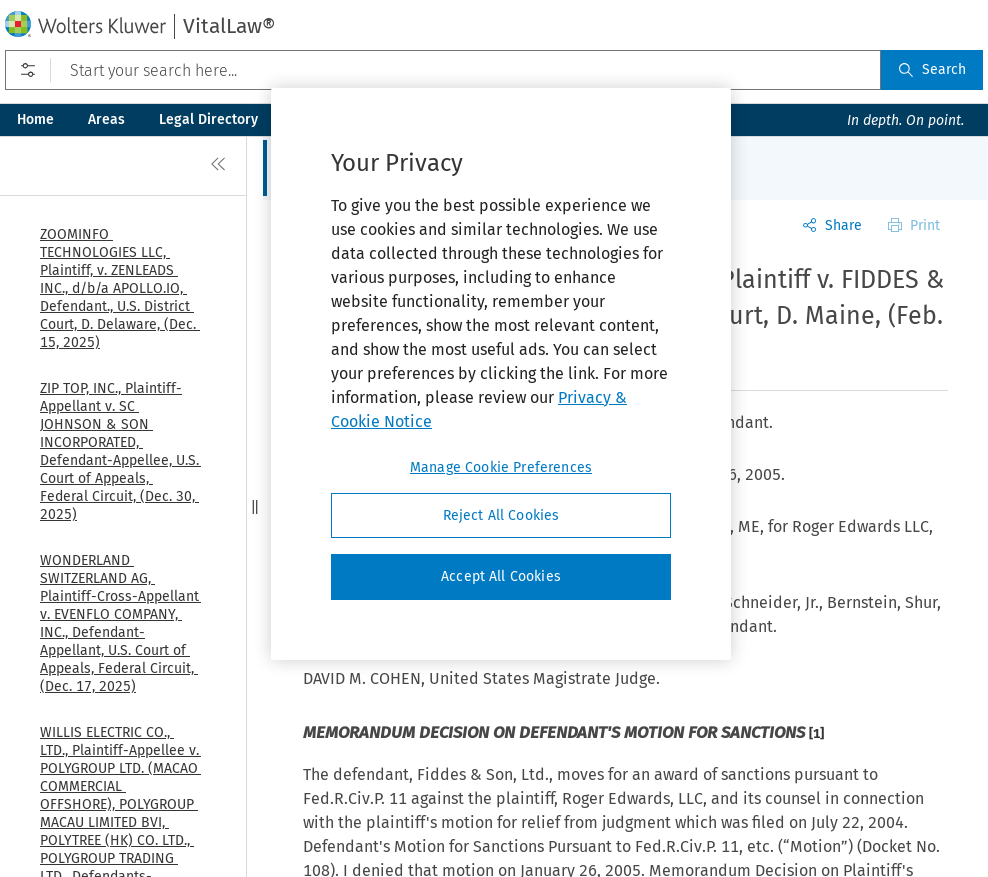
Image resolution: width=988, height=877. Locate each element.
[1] (816, 733)
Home (35, 119)
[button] (255, 506)
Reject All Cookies (501, 515)
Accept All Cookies (501, 576)
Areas (106, 119)
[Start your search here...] (443, 70)
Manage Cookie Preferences (501, 467)
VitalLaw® (229, 26)
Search (932, 69)
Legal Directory (208, 119)
